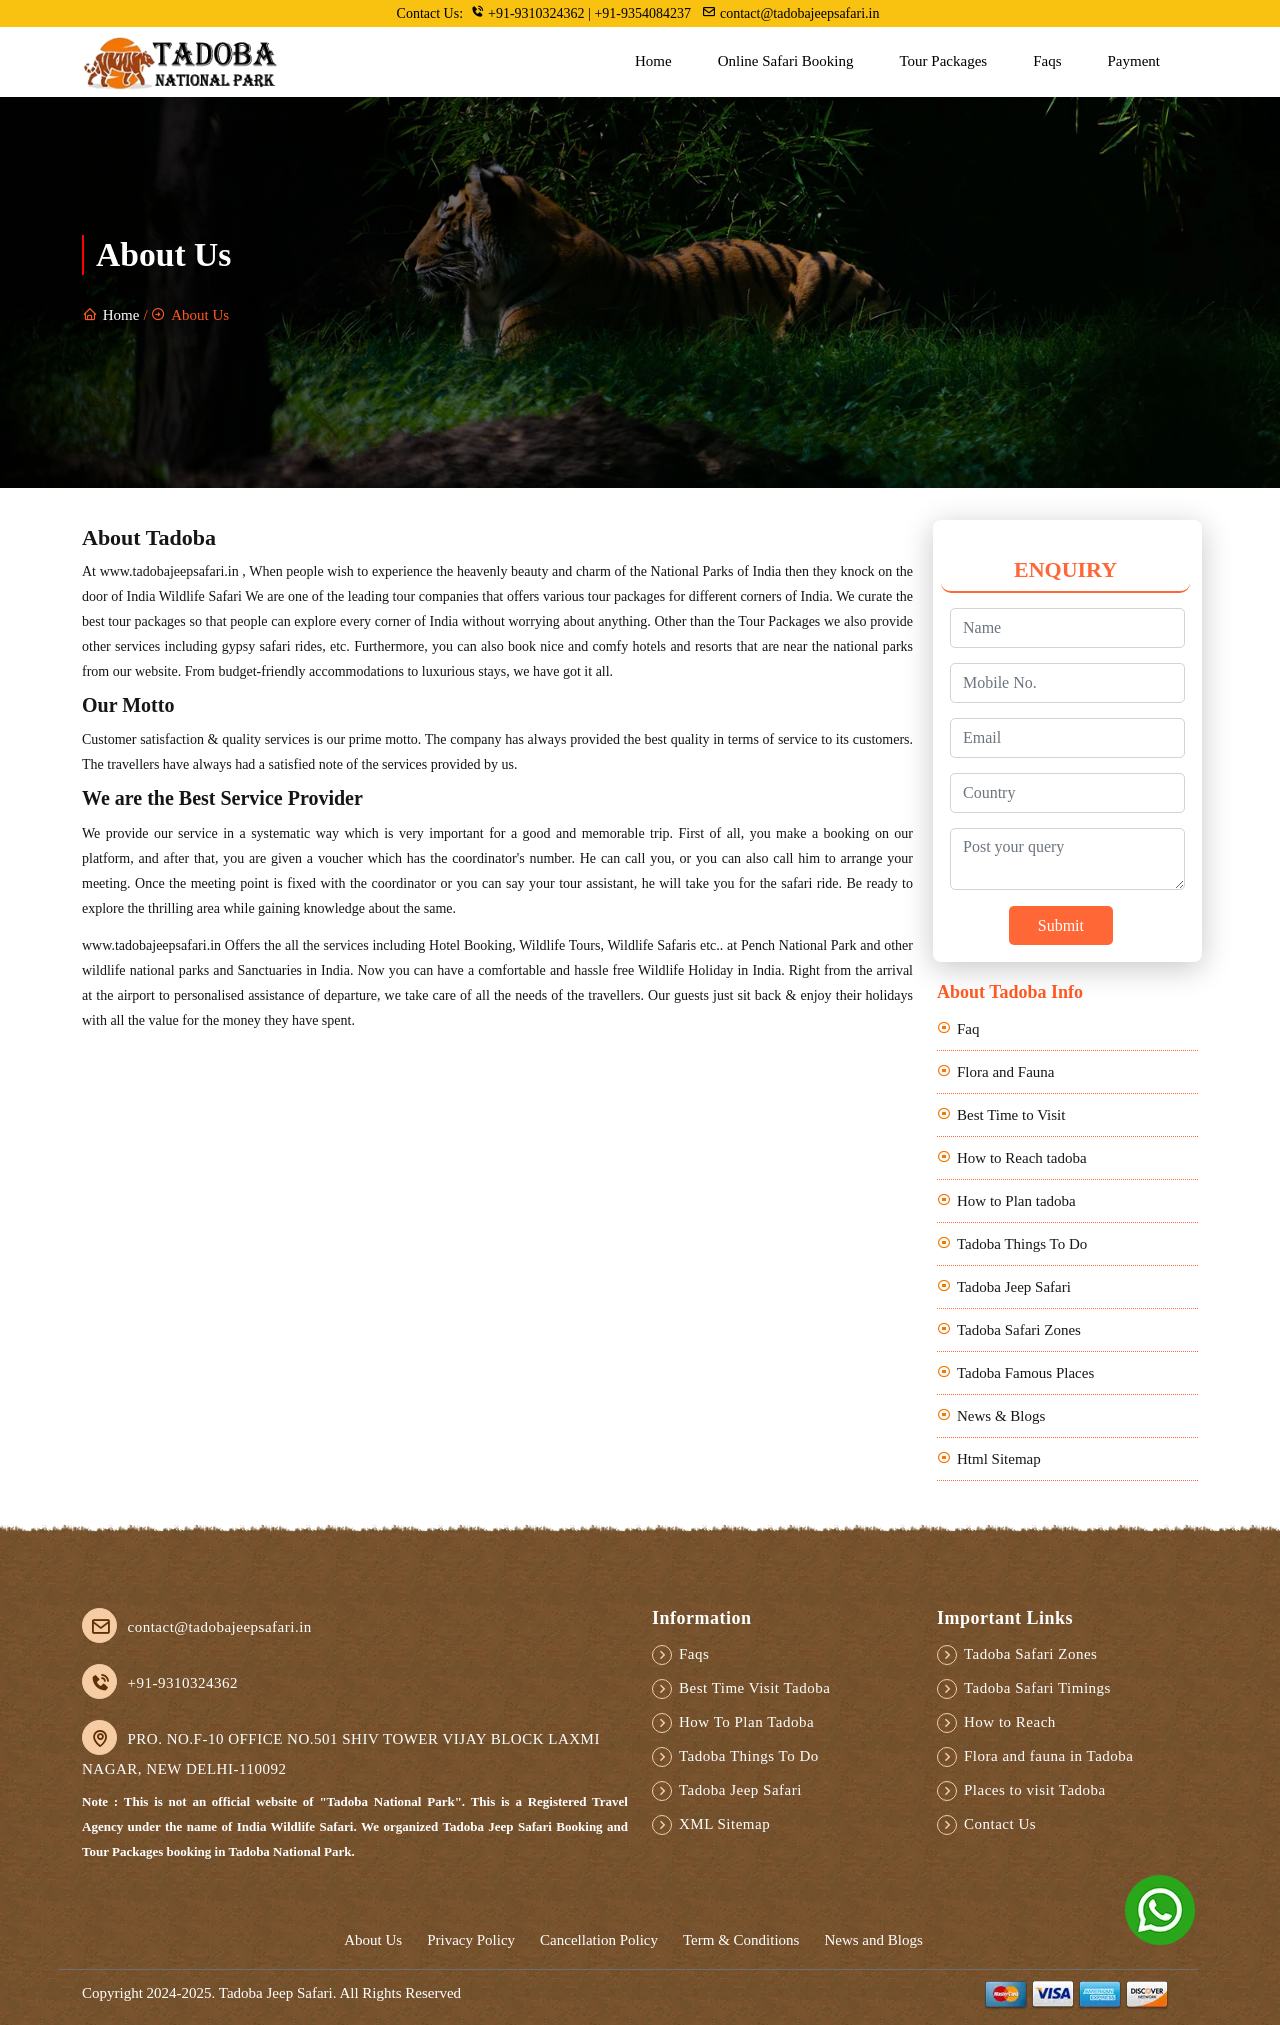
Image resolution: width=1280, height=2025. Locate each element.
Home (653, 61)
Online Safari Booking (786, 61)
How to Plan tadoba (1016, 1201)
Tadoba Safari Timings (1037, 1688)
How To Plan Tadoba (746, 1722)
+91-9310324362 (183, 1683)
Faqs (1047, 61)
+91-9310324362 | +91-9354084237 (583, 13)
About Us (373, 1940)
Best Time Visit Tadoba (754, 1688)
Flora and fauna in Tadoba (1048, 1756)
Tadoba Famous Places (1025, 1373)
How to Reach (1010, 1722)
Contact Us (1000, 1824)
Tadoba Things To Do (1022, 1244)
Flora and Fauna (1005, 1072)
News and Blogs (873, 1940)
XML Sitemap (724, 1824)
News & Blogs (1001, 1416)
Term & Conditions (741, 1940)
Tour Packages (943, 61)
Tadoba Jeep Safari (1014, 1287)
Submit (1061, 925)
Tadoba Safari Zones (1019, 1330)
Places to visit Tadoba (1035, 1790)
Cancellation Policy (599, 1940)
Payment (1134, 61)
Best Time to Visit (1011, 1115)
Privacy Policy (471, 1940)
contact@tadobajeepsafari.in (790, 13)
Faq (968, 1029)
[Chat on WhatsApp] (1160, 1908)
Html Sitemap (999, 1459)
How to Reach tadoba (1022, 1158)
